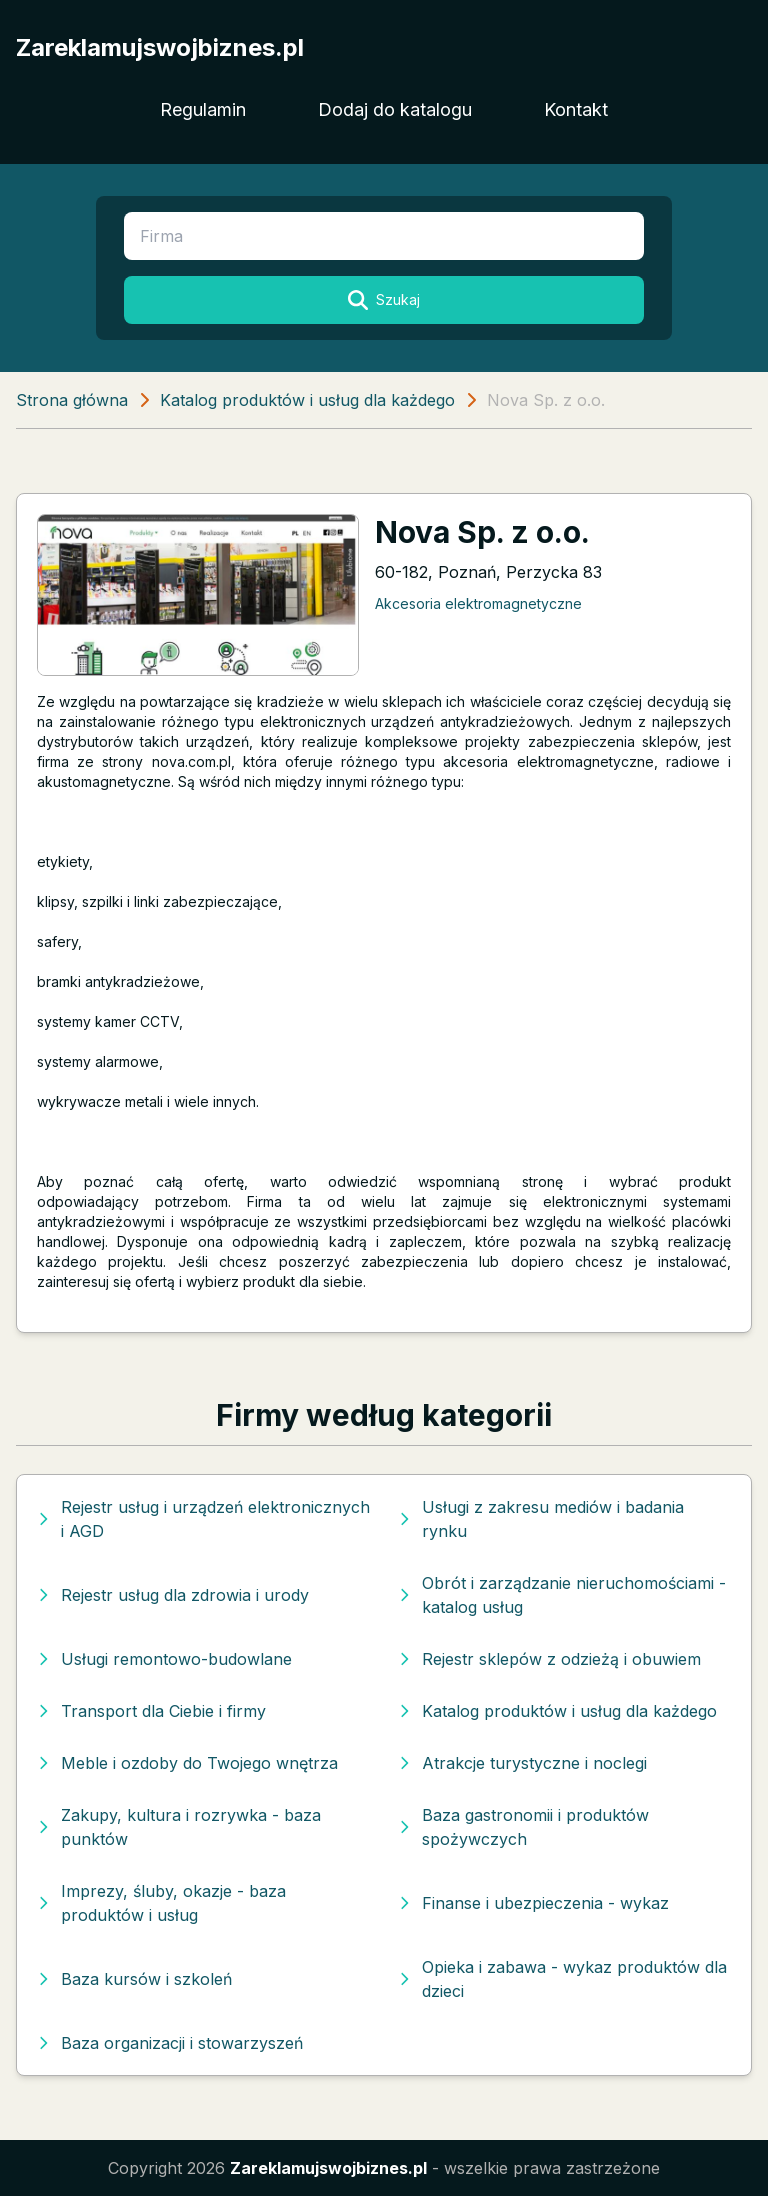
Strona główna (72, 400)
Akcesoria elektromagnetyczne (478, 603)
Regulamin (203, 109)
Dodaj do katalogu (395, 109)
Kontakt (576, 109)
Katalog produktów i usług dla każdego (307, 400)
